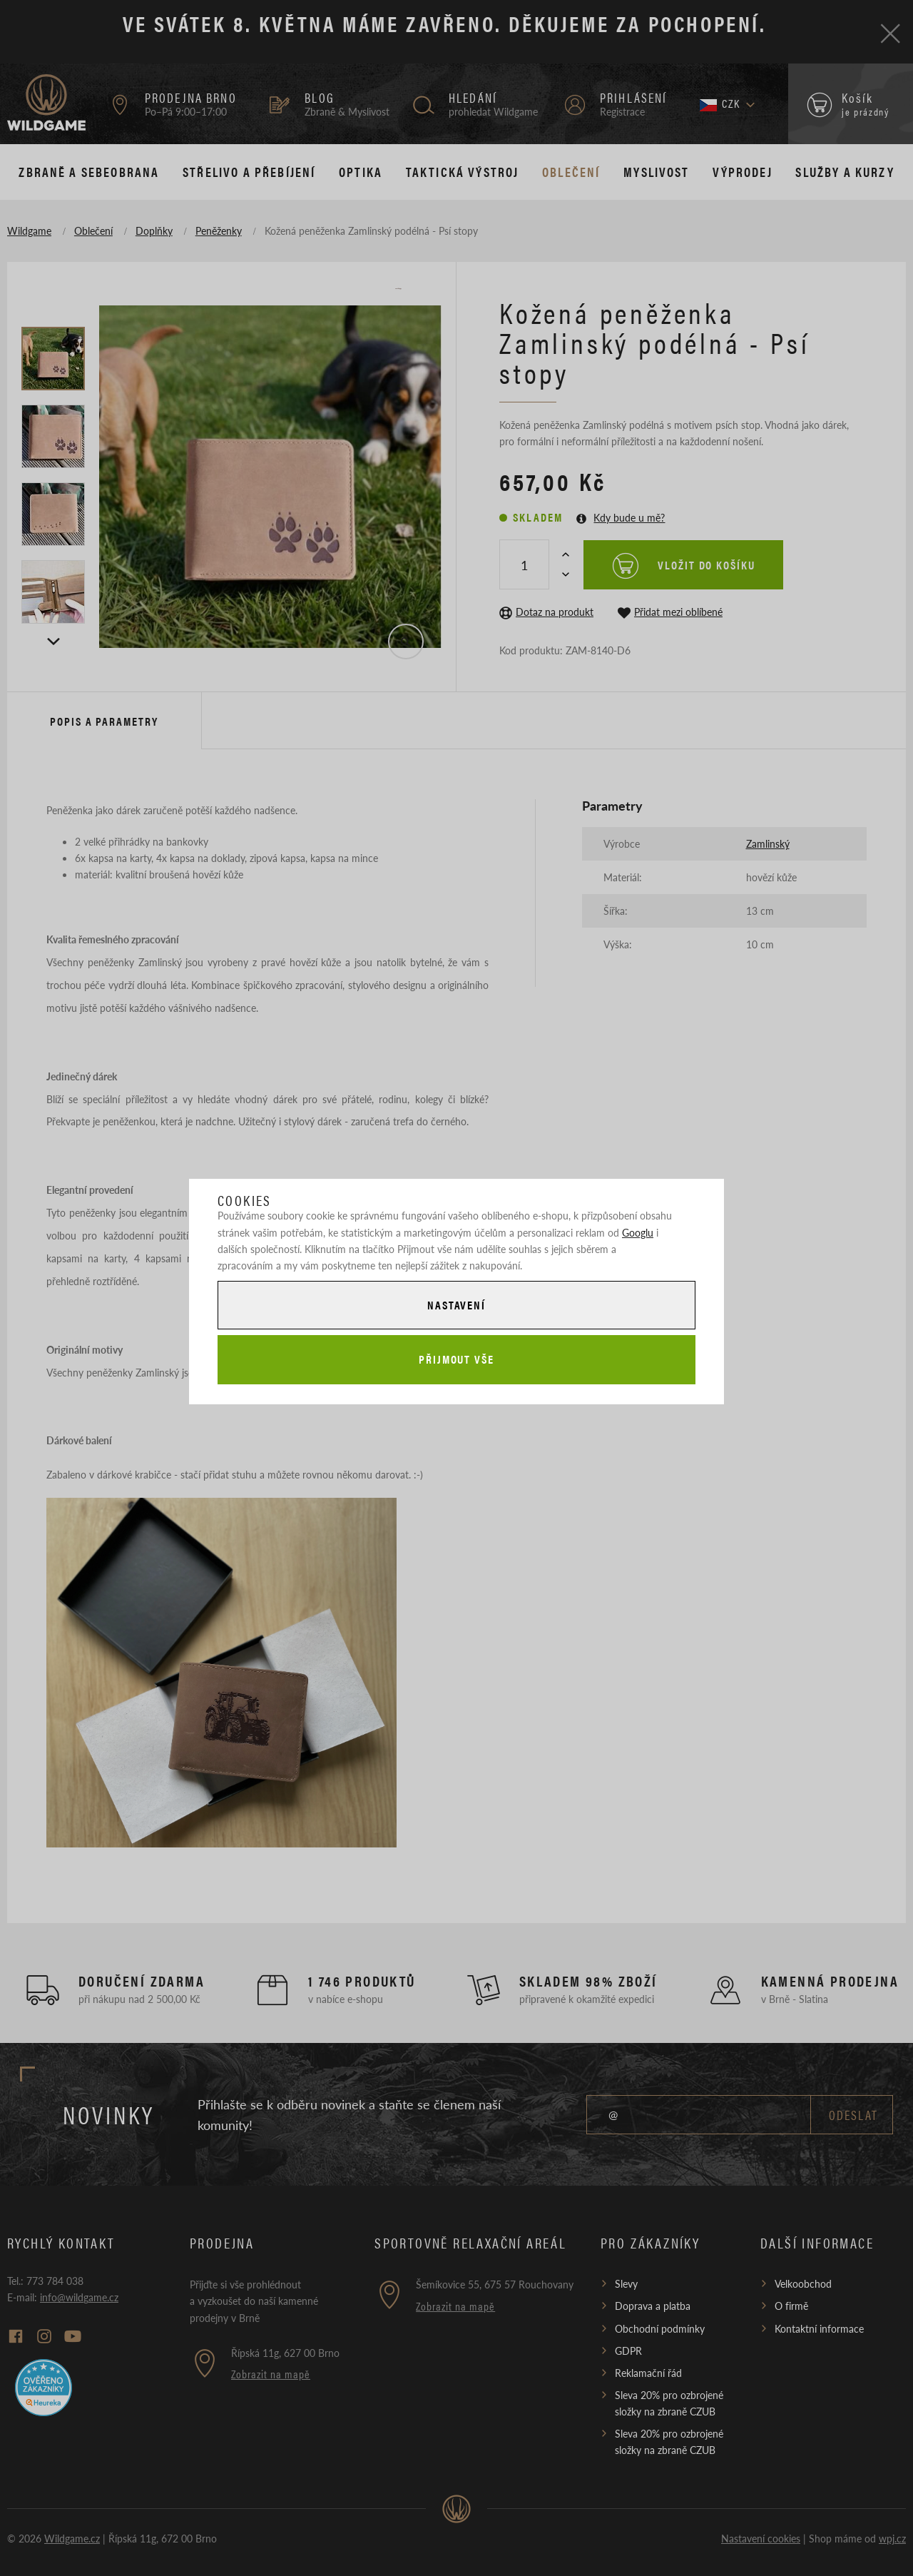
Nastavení (456, 1305)
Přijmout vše (456, 1359)
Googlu (637, 1232)
